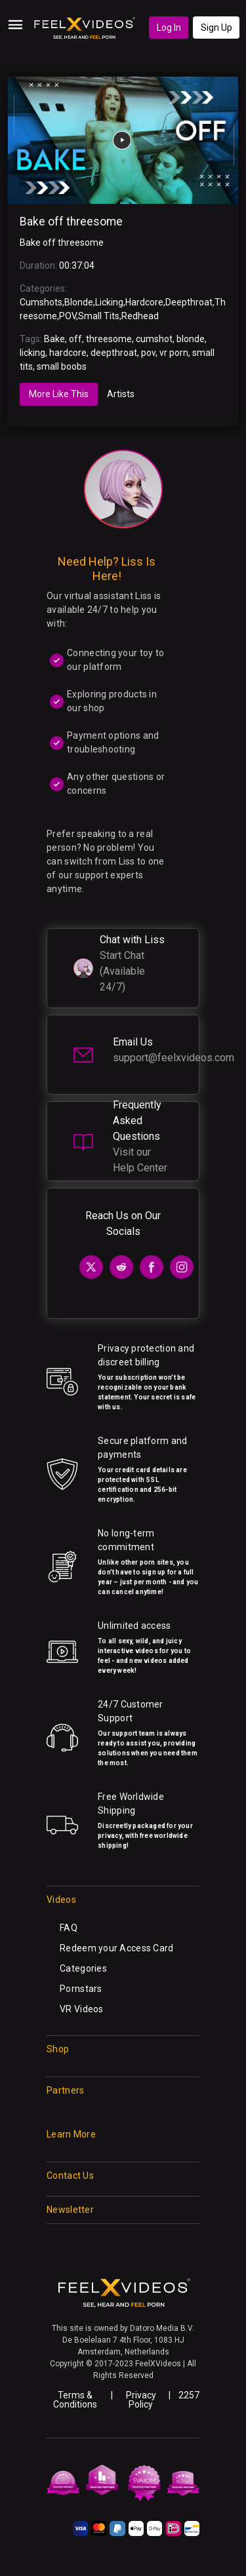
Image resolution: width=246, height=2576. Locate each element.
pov (148, 352)
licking (32, 352)
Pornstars (81, 1988)
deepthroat (114, 352)
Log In (169, 27)
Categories (83, 1968)
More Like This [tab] (59, 394)
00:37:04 (76, 265)
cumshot (154, 339)
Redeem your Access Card (116, 1948)
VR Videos (82, 2009)
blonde (190, 339)
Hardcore (144, 302)
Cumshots (41, 302)
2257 (188, 2395)
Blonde (78, 302)
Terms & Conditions (75, 2400)
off (75, 339)
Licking (109, 302)
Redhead (140, 316)
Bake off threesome (71, 221)
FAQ (68, 1927)
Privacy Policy (141, 2400)
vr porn (173, 352)
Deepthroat (189, 302)
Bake (54, 339)
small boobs (62, 366)
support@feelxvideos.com (173, 1057)
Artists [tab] (120, 394)
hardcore (68, 352)
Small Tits (98, 316)
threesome (109, 339)
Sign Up (216, 27)
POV (67, 316)
